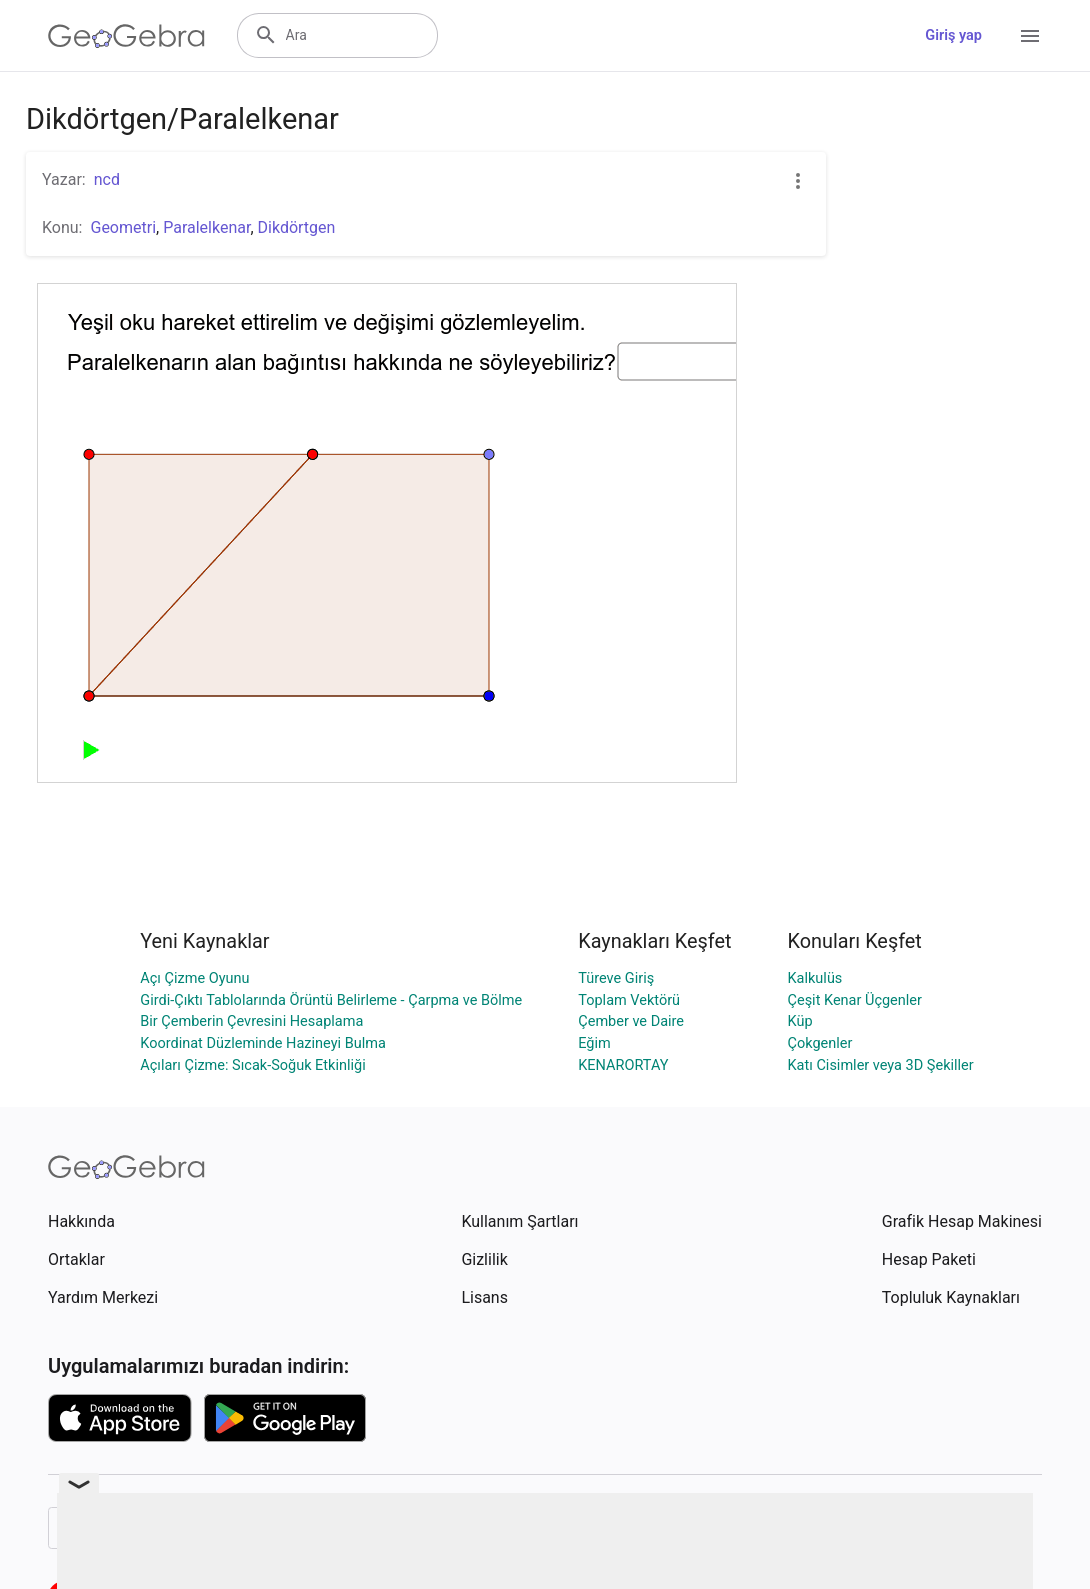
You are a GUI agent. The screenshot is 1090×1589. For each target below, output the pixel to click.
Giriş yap (953, 35)
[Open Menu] (1030, 36)
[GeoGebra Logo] (126, 36)
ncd (107, 179)
